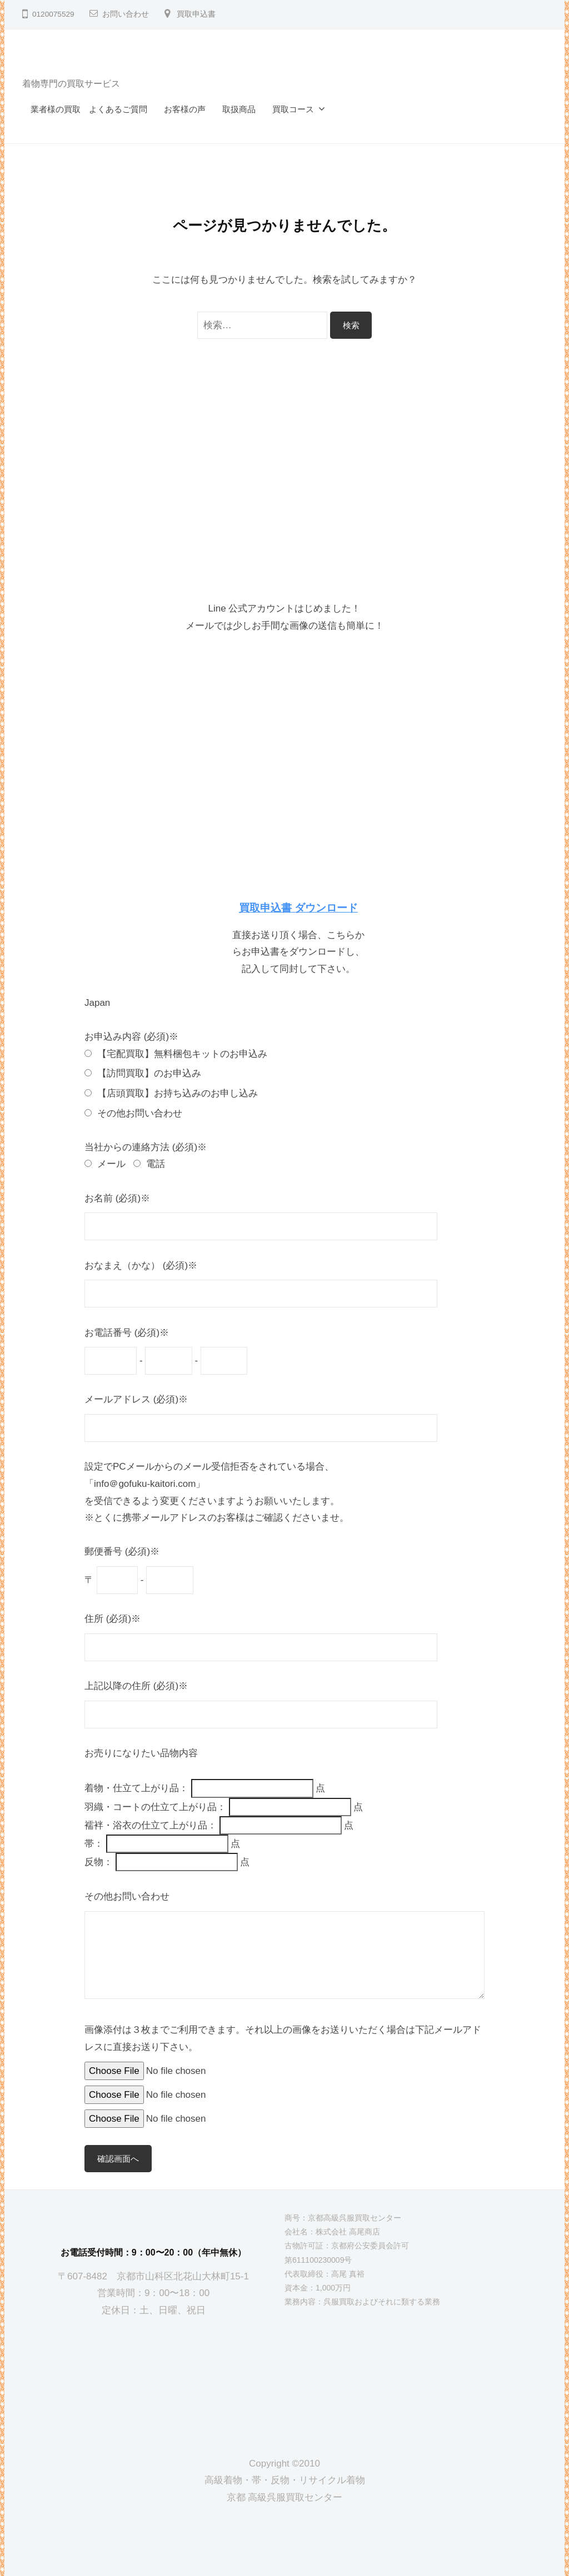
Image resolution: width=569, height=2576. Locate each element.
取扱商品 (239, 109)
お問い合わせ (125, 14)
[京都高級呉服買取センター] (153, 2377)
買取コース (293, 109)
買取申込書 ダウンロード (298, 908)
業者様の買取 (56, 109)
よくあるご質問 (118, 109)
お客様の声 (185, 109)
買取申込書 (196, 14)
